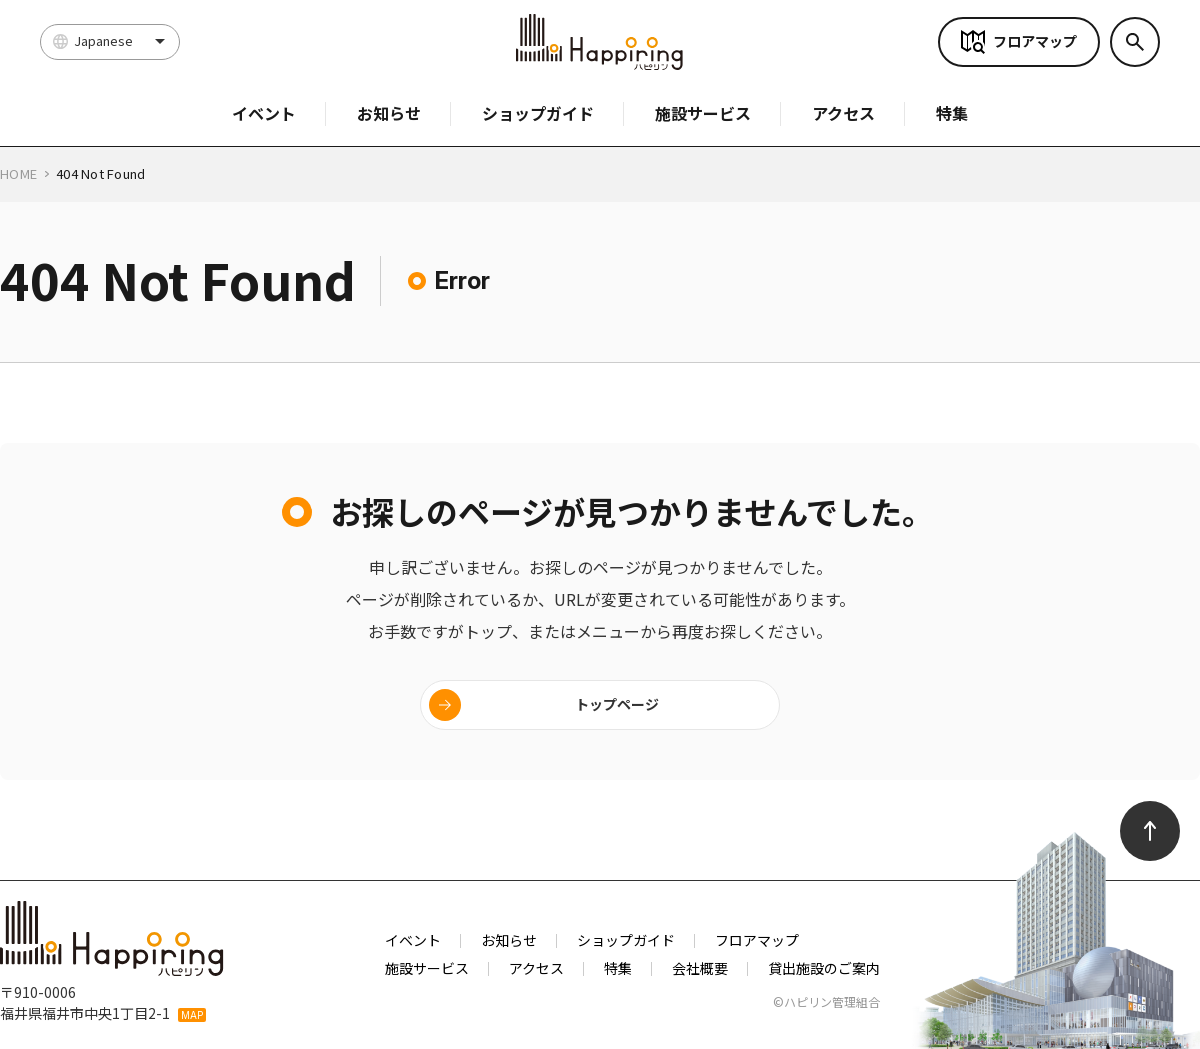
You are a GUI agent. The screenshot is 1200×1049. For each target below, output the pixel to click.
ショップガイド (538, 113)
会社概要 (700, 968)
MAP (192, 1015)
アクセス (843, 113)
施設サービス (703, 113)
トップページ (617, 704)
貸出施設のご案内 (824, 968)
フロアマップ (1035, 41)
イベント (264, 113)
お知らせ (389, 113)
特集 (952, 113)
